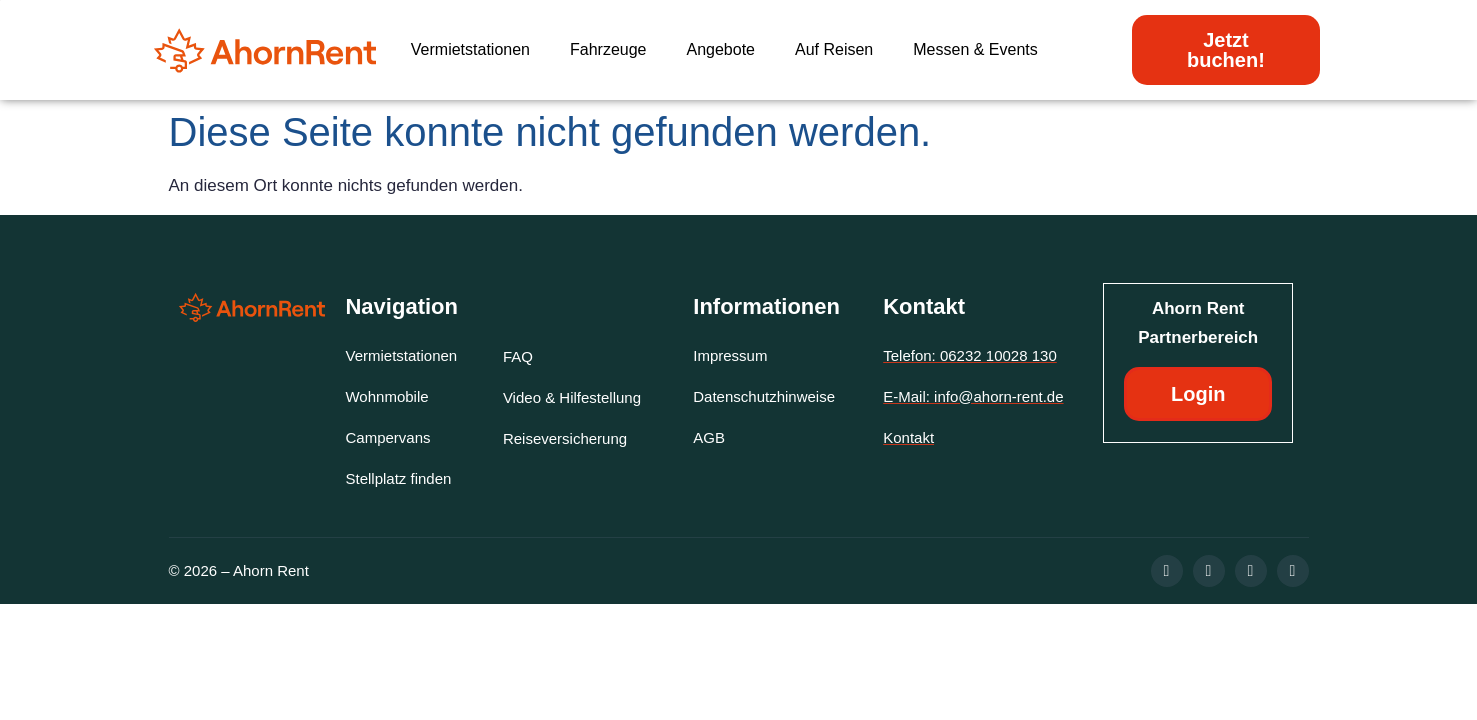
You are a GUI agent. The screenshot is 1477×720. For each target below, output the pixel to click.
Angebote (720, 49)
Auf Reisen (834, 49)
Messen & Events (975, 49)
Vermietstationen (470, 49)
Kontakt (924, 306)
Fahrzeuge (608, 49)
